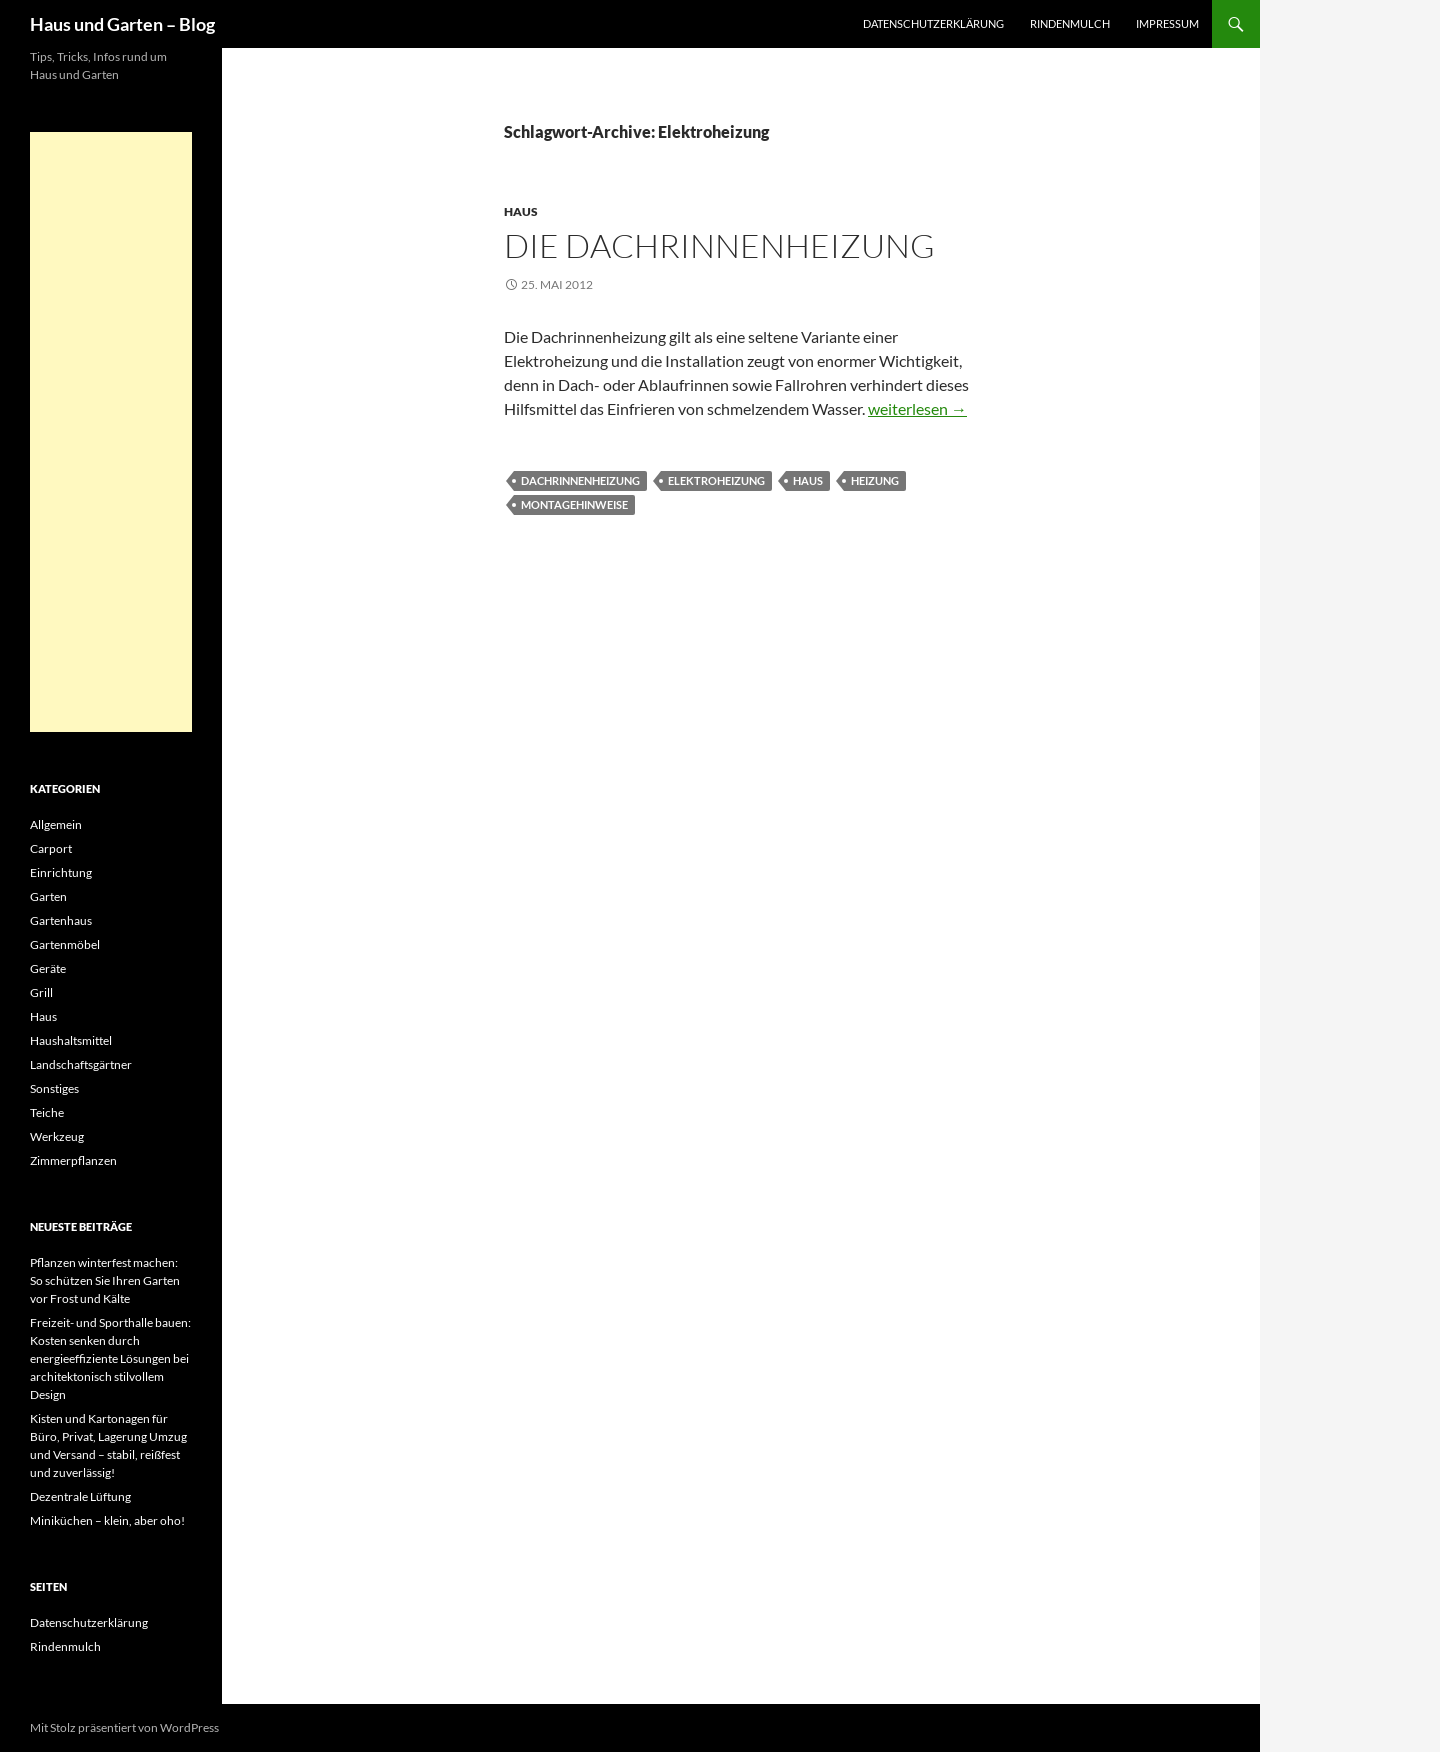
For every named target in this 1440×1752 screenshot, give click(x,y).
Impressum (1167, 23)
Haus (521, 211)
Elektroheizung (716, 480)
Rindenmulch (1070, 23)
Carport (51, 848)
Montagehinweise (574, 504)
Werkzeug (57, 1136)
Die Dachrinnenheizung (719, 245)
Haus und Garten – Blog (122, 24)
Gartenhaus (61, 920)
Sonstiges (54, 1088)
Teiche (47, 1112)
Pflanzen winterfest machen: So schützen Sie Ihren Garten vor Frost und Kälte (105, 1280)
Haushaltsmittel (71, 1040)
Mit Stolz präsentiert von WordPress (124, 1727)
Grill (41, 992)
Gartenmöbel (65, 944)
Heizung (875, 480)
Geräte (48, 968)
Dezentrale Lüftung (80, 1496)
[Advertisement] (111, 432)
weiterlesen (917, 408)
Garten (48, 896)
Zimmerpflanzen (73, 1160)
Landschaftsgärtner (81, 1064)
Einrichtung (61, 872)
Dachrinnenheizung (580, 480)
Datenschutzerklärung (933, 23)
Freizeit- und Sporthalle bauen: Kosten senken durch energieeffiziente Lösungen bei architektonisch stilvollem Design (110, 1358)
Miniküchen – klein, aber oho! (107, 1520)
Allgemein (56, 824)
